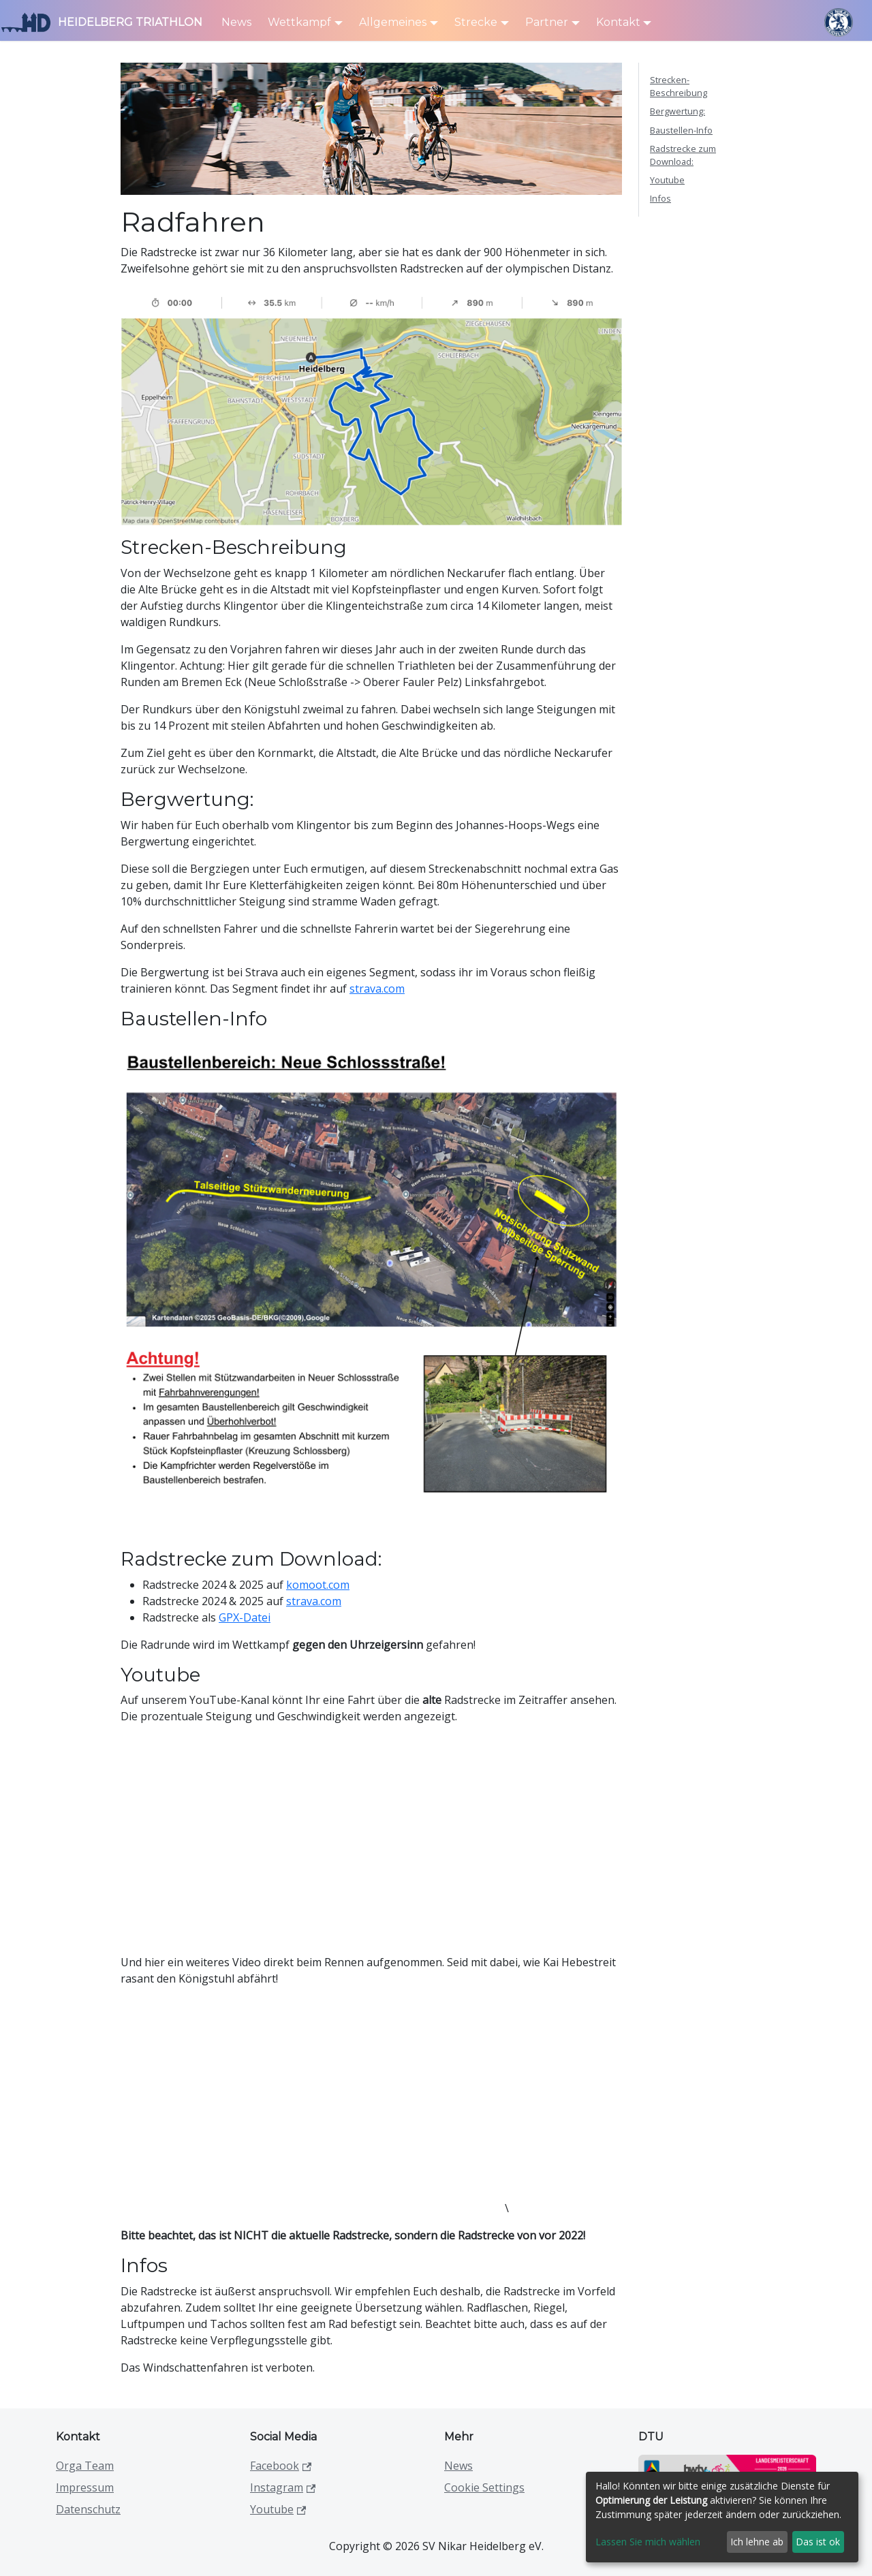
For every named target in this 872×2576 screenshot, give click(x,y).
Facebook (280, 2465)
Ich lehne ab (756, 2541)
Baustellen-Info (681, 130)
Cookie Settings (484, 2487)
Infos (660, 198)
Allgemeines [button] (392, 22)
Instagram (282, 2487)
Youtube (667, 180)
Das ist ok (818, 2541)
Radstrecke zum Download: (683, 155)
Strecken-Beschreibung (678, 86)
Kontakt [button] (618, 22)
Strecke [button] (475, 22)
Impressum (85, 2487)
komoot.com (317, 1584)
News (236, 22)
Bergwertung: (677, 111)
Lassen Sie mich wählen (647, 2541)
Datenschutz (88, 2509)
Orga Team (85, 2465)
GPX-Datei (244, 1617)
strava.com (377, 988)
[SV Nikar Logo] (837, 22)
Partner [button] (546, 22)
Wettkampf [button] (299, 22)
